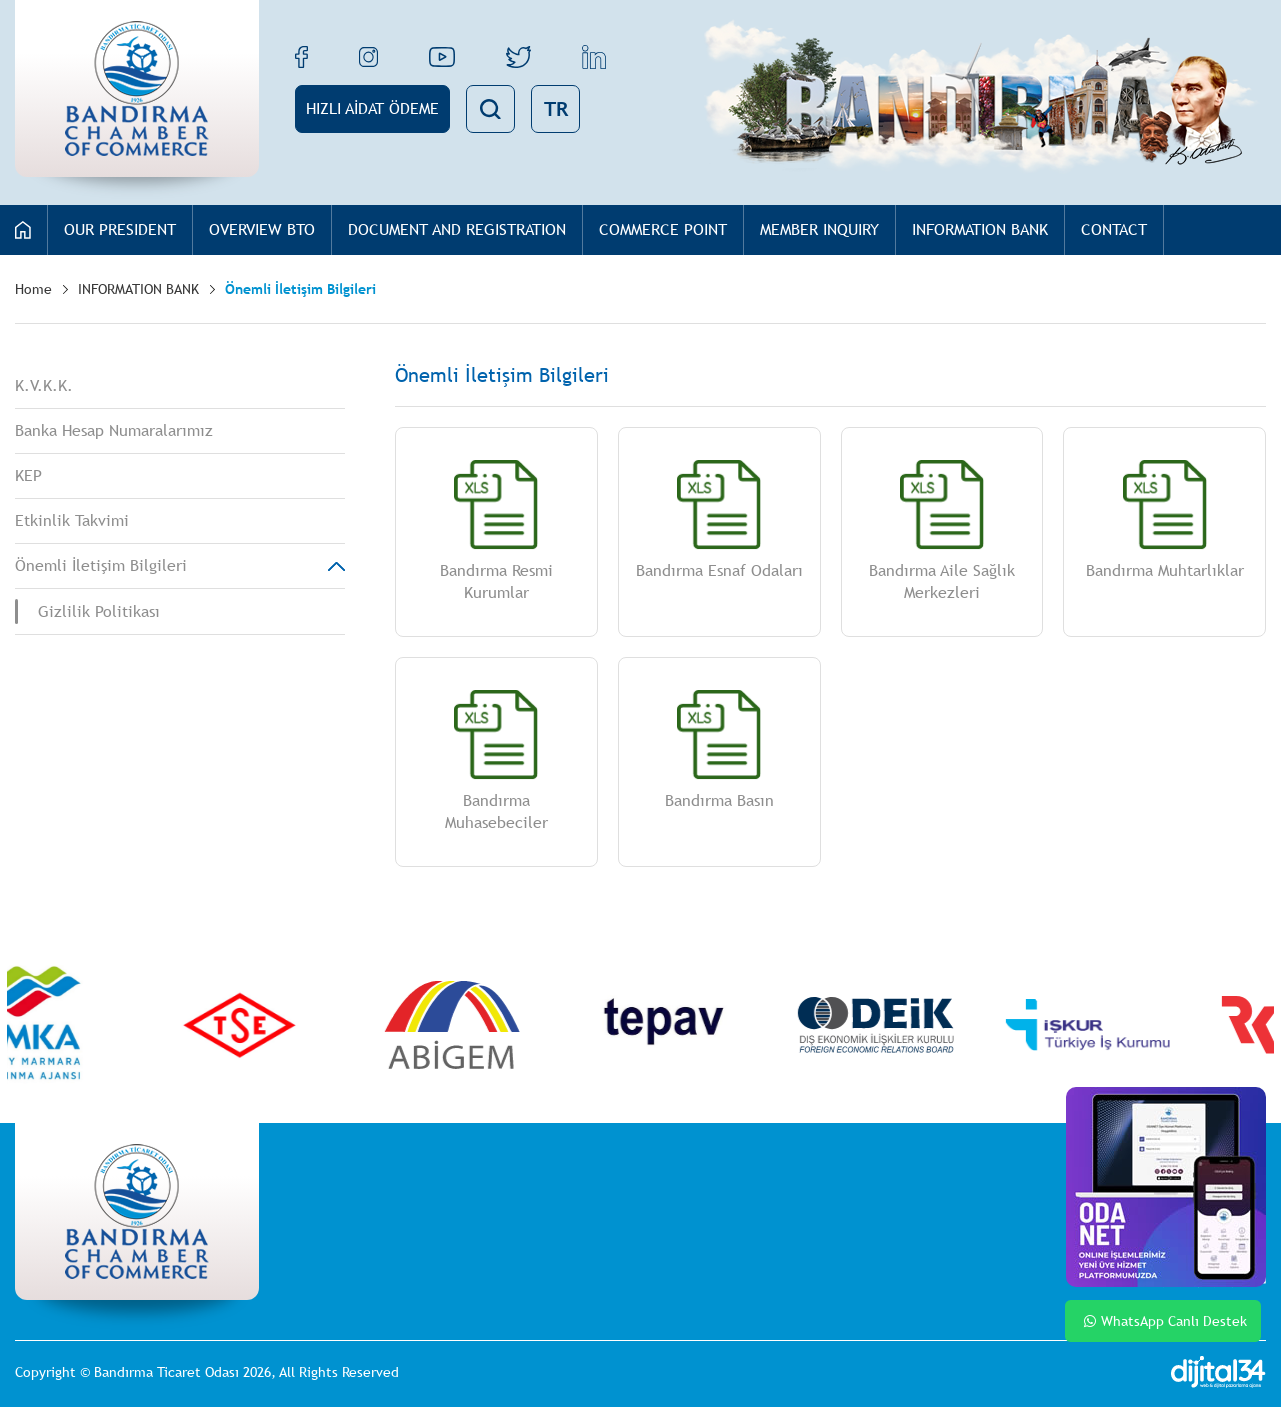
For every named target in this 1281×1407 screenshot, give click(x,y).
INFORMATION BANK (980, 229)
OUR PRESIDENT (120, 229)
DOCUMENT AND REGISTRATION (457, 229)
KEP (28, 475)
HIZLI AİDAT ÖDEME (372, 108)
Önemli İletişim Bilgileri (300, 289)
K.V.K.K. (44, 385)
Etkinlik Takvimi (72, 520)
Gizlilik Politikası (99, 611)
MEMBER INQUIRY (819, 229)
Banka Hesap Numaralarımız (114, 430)
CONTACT (1114, 229)
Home (33, 289)
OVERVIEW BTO (262, 229)
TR (556, 108)
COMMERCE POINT (663, 229)
